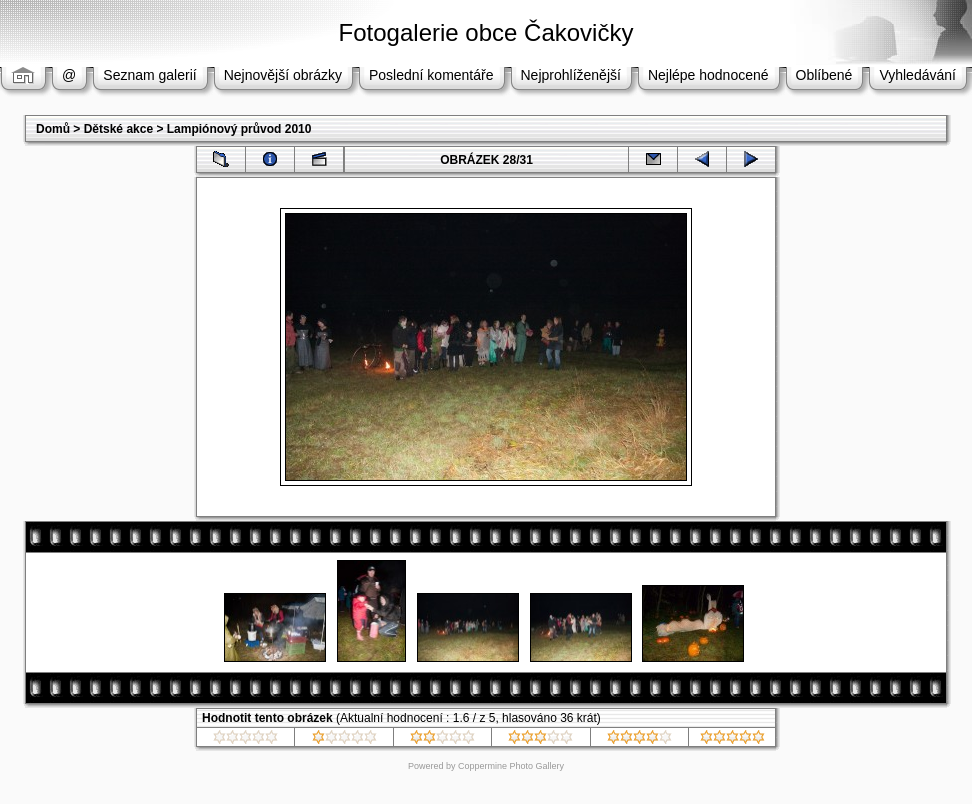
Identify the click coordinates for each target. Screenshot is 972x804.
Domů (53, 129)
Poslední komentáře (431, 75)
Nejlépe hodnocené (708, 75)
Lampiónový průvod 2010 (239, 129)
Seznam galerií (149, 75)
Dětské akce (118, 129)
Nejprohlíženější (571, 75)
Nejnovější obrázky (283, 75)
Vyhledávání (917, 75)
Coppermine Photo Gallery (511, 766)
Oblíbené (824, 75)
